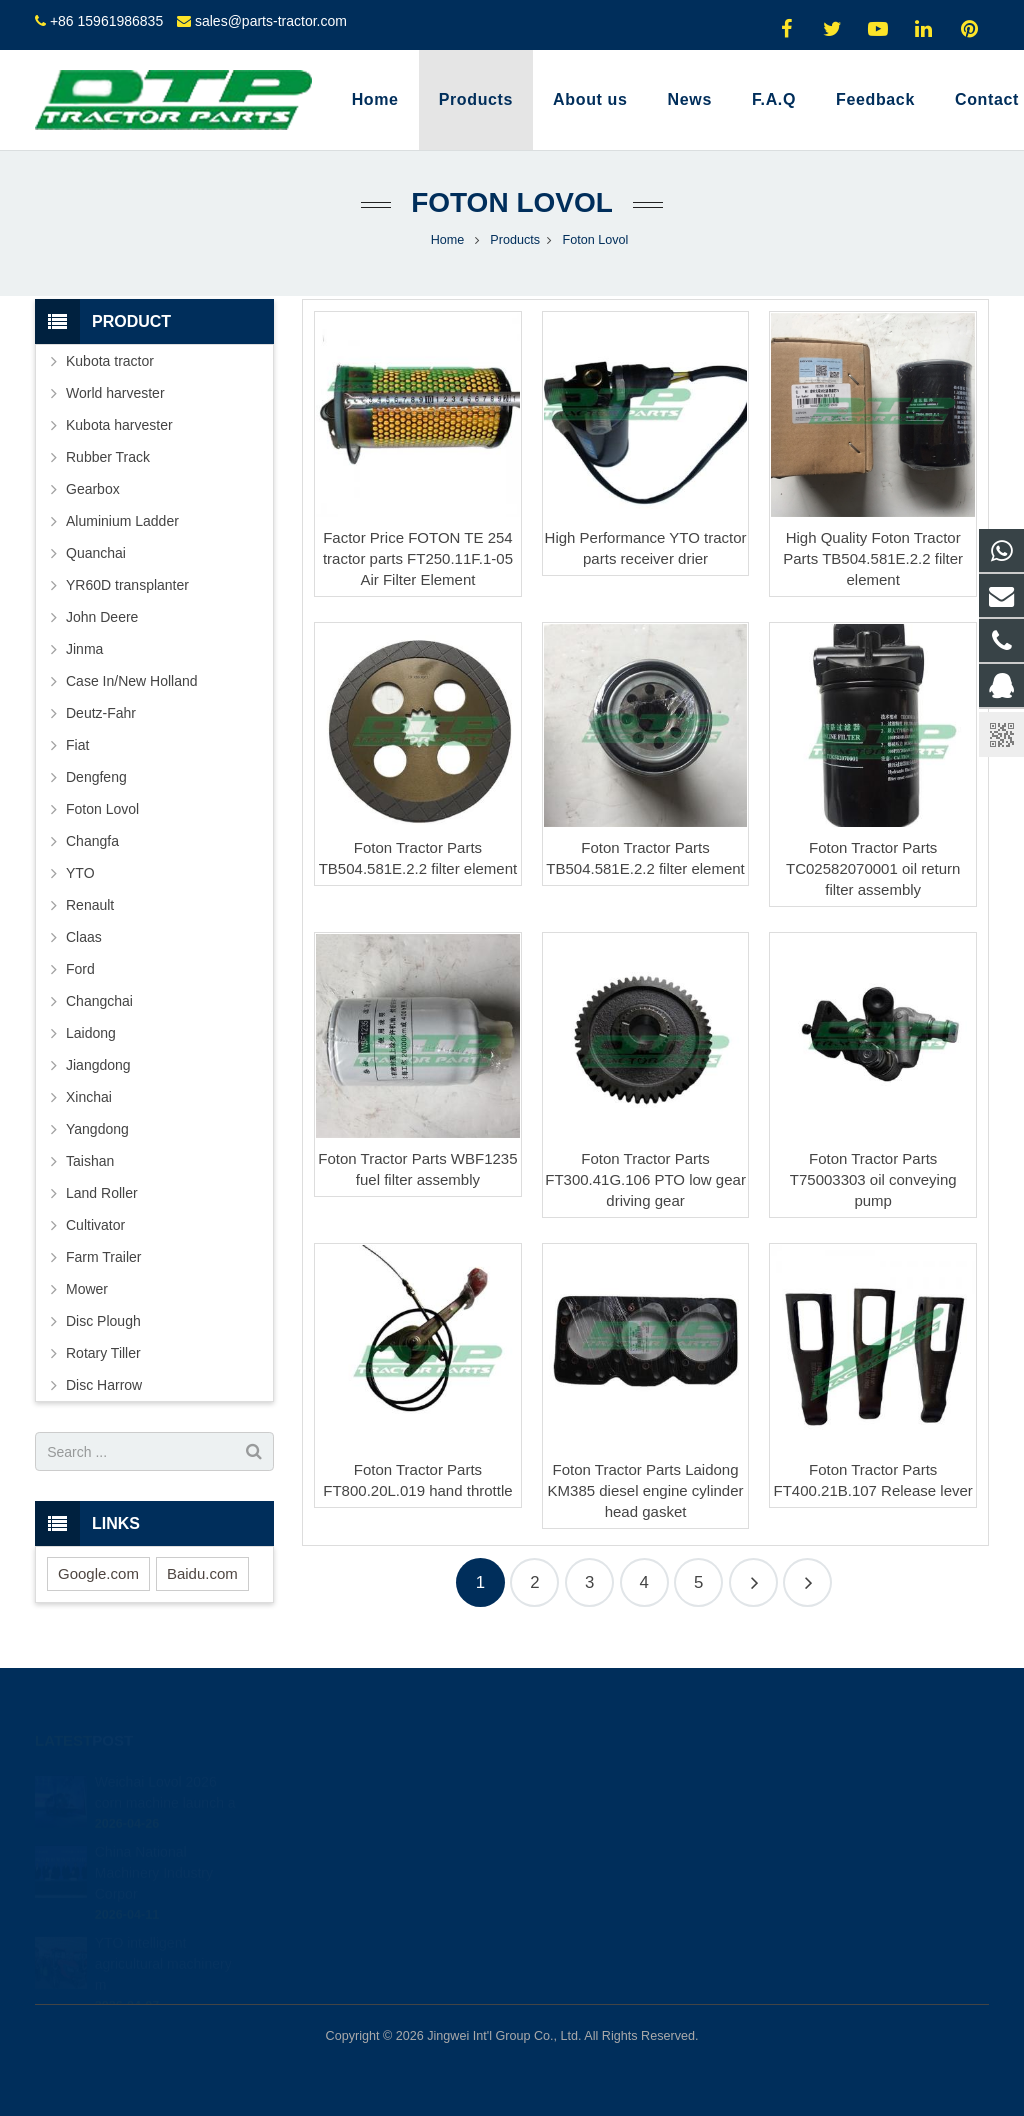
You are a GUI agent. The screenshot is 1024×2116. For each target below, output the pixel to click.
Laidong (91, 1033)
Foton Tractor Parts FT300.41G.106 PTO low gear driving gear (645, 1179)
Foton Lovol (512, 202)
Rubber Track (108, 457)
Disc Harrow (104, 1385)
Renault (90, 905)
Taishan (90, 1161)
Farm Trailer (103, 1257)
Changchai (99, 1001)
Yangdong (97, 1129)
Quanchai (96, 553)
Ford (80, 969)
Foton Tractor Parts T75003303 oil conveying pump (873, 1179)
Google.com (98, 1573)
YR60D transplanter (127, 585)
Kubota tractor (110, 361)
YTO (80, 873)
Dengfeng (96, 777)
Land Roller (102, 1193)
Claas (84, 937)
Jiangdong (98, 1065)
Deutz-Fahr (101, 713)
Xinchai (89, 1097)
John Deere (102, 617)
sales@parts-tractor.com (271, 21)
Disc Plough (103, 1321)
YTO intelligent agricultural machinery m (163, 1945)
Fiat (77, 745)
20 (807, 1582)
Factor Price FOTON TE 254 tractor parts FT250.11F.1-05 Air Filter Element (418, 558)
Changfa (92, 841)
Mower (87, 1289)
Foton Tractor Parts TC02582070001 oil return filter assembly (873, 868)
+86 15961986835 (106, 21)
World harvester (115, 393)
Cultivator (95, 1225)
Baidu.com (202, 1573)
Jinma (84, 649)
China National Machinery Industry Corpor (154, 1854)
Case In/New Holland (132, 681)
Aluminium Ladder (122, 521)
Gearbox (93, 489)
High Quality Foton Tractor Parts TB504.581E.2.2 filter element (873, 558)
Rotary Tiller (103, 1353)
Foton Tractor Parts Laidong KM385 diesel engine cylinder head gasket (646, 1490)
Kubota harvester (119, 425)
